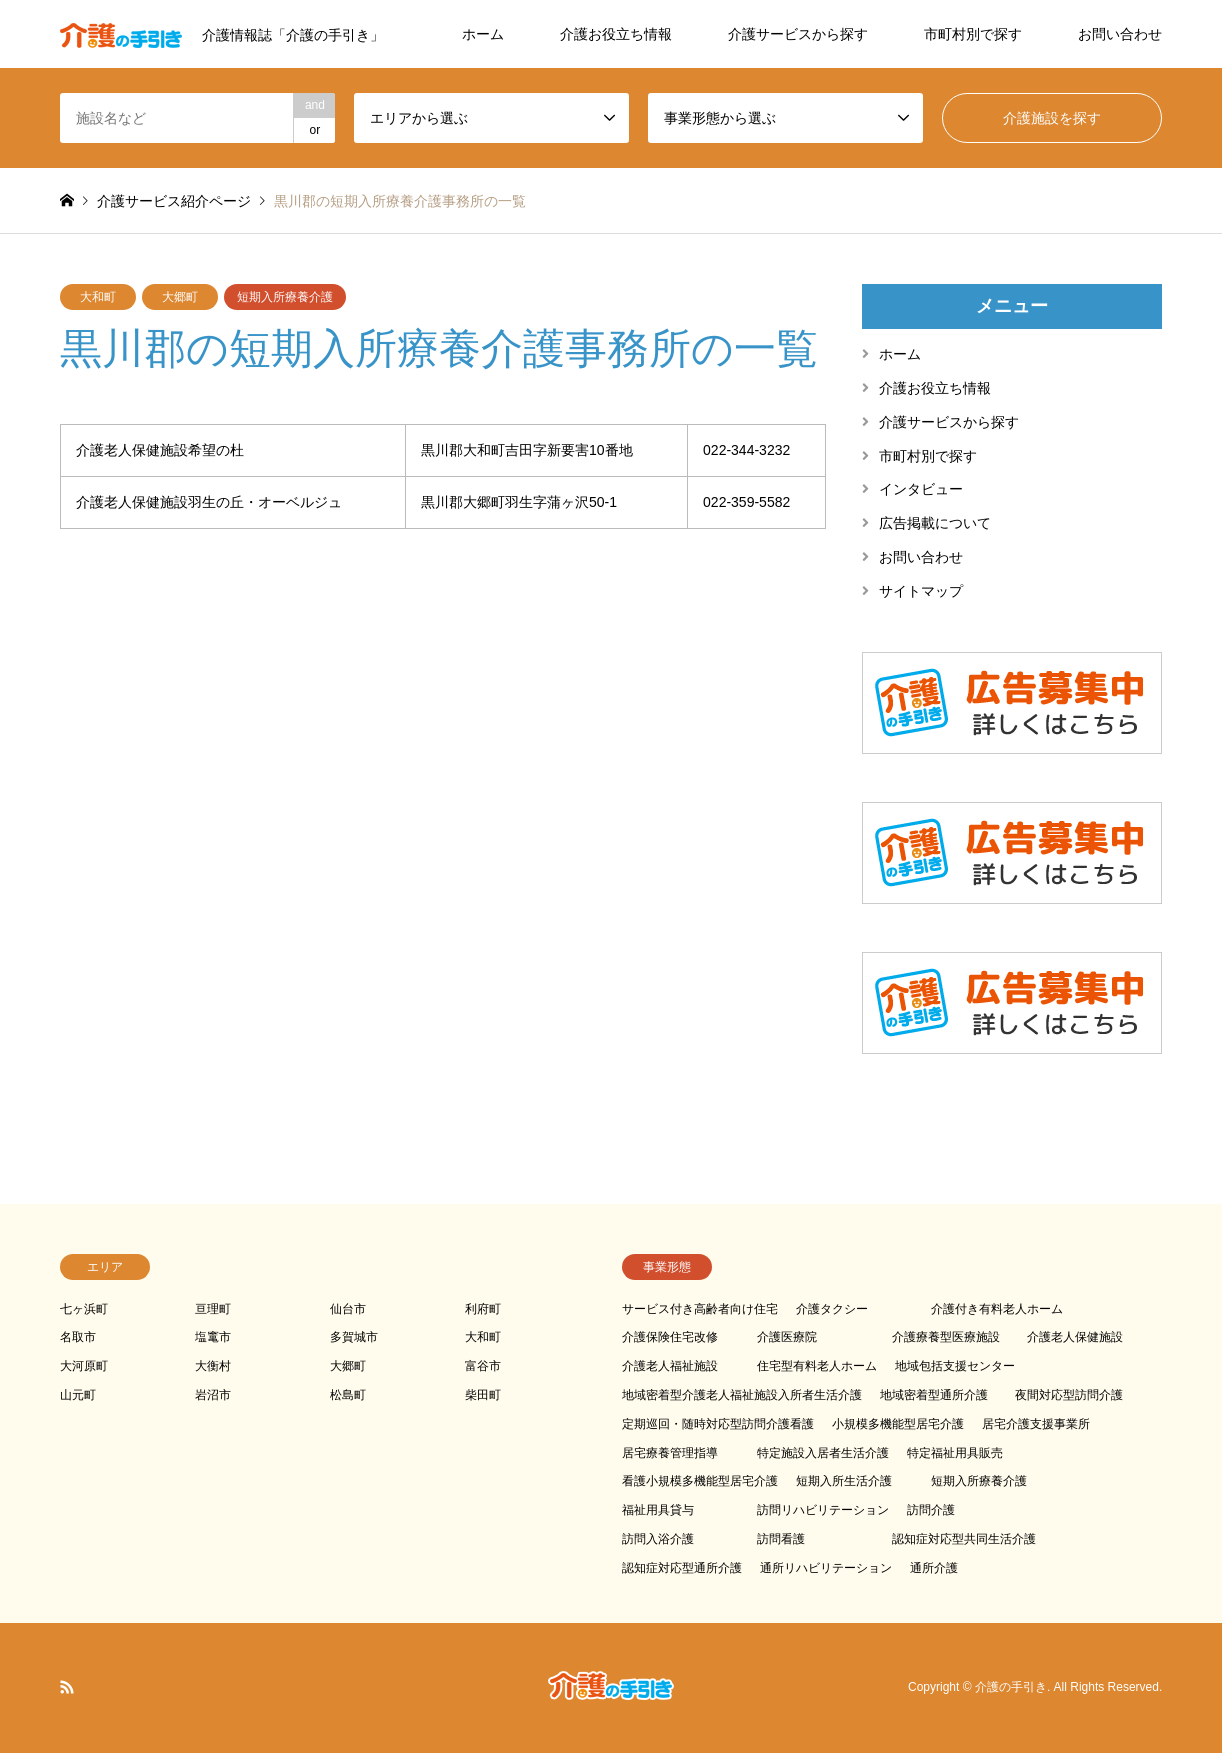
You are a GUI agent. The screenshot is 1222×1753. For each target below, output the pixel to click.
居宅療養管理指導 (670, 1453)
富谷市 (483, 1366)
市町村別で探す (973, 34)
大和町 (98, 297)
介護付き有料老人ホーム (997, 1309)
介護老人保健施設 (1075, 1337)
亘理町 (213, 1309)
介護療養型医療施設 (946, 1337)
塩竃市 (213, 1337)
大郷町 (180, 297)
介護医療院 (787, 1337)
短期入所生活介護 (844, 1481)
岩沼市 (213, 1395)
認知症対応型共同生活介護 (964, 1539)
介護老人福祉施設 (670, 1366)
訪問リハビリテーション (823, 1510)
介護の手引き (1011, 1687)
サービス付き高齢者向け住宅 (700, 1309)
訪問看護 (781, 1539)
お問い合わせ (1120, 34)
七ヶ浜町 (84, 1309)
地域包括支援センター (955, 1366)
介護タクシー (832, 1309)
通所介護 (934, 1568)
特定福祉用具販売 (955, 1453)
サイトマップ (921, 591)
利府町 (483, 1309)
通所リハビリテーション (826, 1568)
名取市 (78, 1337)
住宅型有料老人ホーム (817, 1366)
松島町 (348, 1395)
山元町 (78, 1395)
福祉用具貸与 (658, 1510)
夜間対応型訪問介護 (1069, 1395)
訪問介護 (931, 1510)
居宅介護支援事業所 (1036, 1424)
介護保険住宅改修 (670, 1337)
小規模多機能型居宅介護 (898, 1424)
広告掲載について (935, 523)
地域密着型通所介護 (934, 1395)
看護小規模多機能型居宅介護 (700, 1481)
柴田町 (483, 1395)
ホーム (483, 34)
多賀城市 (354, 1337)
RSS (67, 1687)
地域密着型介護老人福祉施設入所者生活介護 (742, 1395)
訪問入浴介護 (658, 1539)
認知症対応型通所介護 (682, 1568)
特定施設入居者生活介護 (823, 1453)
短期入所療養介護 (285, 297)
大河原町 (84, 1366)
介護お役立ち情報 (616, 34)
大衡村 (213, 1366)
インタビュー (921, 489)
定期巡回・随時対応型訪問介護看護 (718, 1424)
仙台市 (348, 1309)
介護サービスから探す (798, 34)
